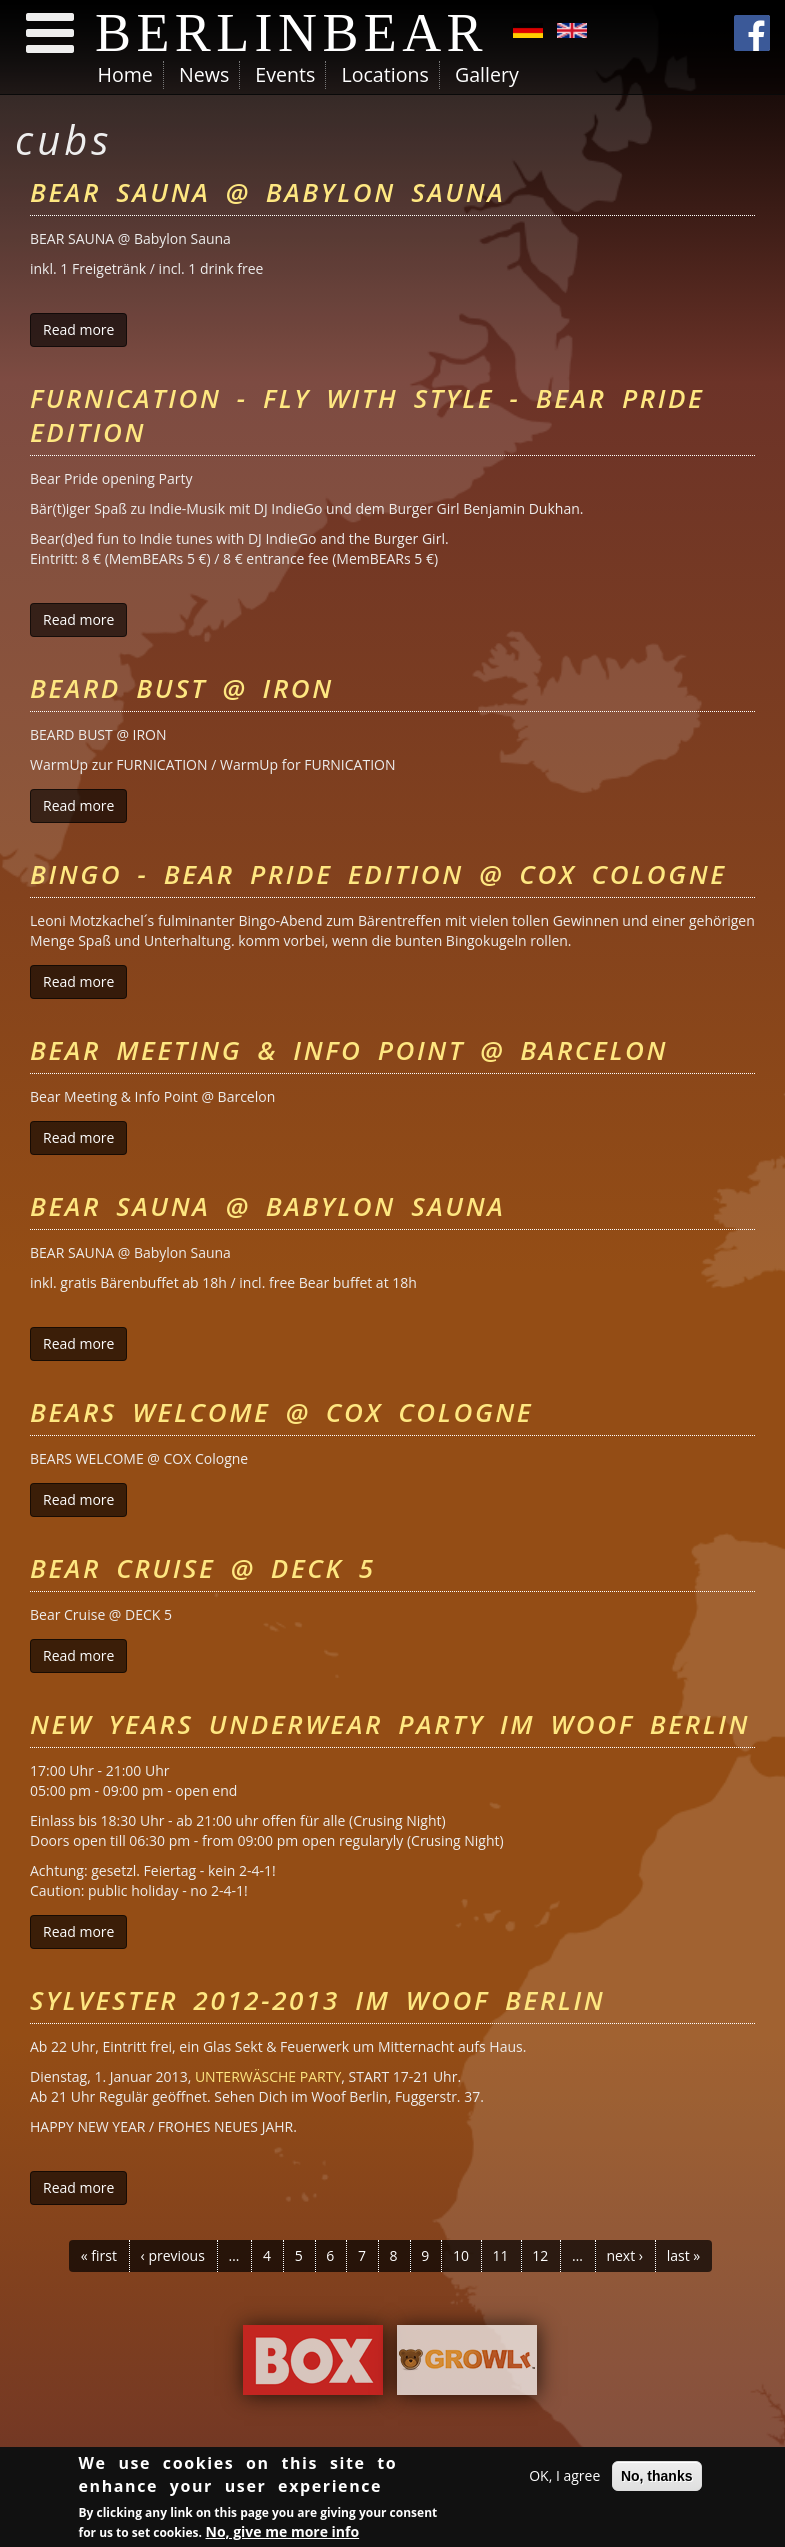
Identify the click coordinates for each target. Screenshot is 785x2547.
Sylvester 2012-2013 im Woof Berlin (317, 2000)
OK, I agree (564, 2476)
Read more (85, 329)
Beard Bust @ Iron (182, 688)
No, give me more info (283, 2532)
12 (540, 2255)
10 (461, 2255)
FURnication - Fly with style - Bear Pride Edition (367, 415)
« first (99, 2255)
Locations (384, 74)
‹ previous (173, 2255)
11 (501, 2255)
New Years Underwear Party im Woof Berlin (390, 1724)
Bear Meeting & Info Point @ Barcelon (349, 1050)
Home (125, 74)
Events (285, 74)
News (204, 74)
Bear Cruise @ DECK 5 (203, 1568)
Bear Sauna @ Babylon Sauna (267, 192)
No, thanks (657, 2477)
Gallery (487, 74)
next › (624, 2255)
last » (684, 2255)
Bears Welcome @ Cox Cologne (281, 1412)
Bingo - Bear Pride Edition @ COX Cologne (378, 874)
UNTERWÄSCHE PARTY (268, 2076)
